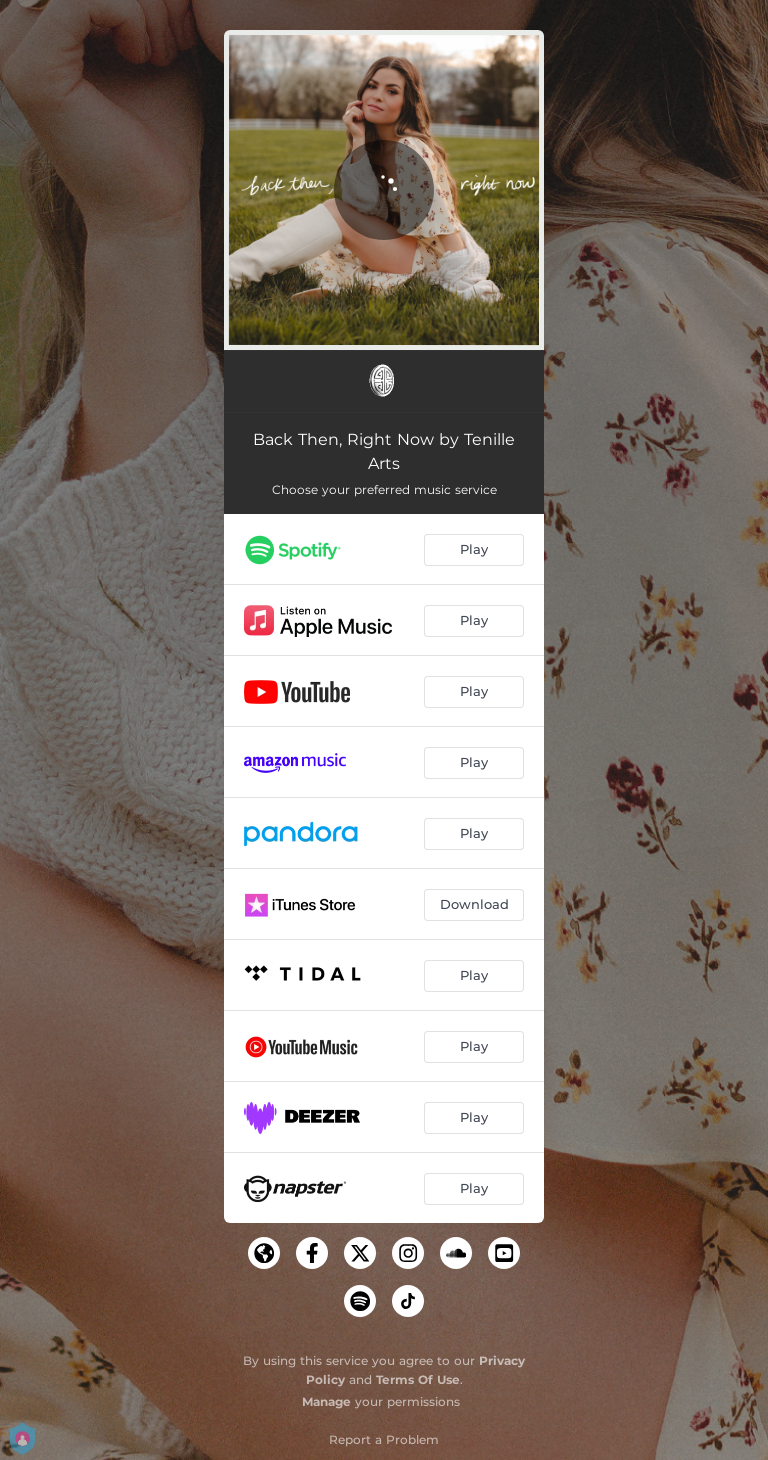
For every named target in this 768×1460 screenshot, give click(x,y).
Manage (326, 1401)
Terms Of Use (418, 1379)
